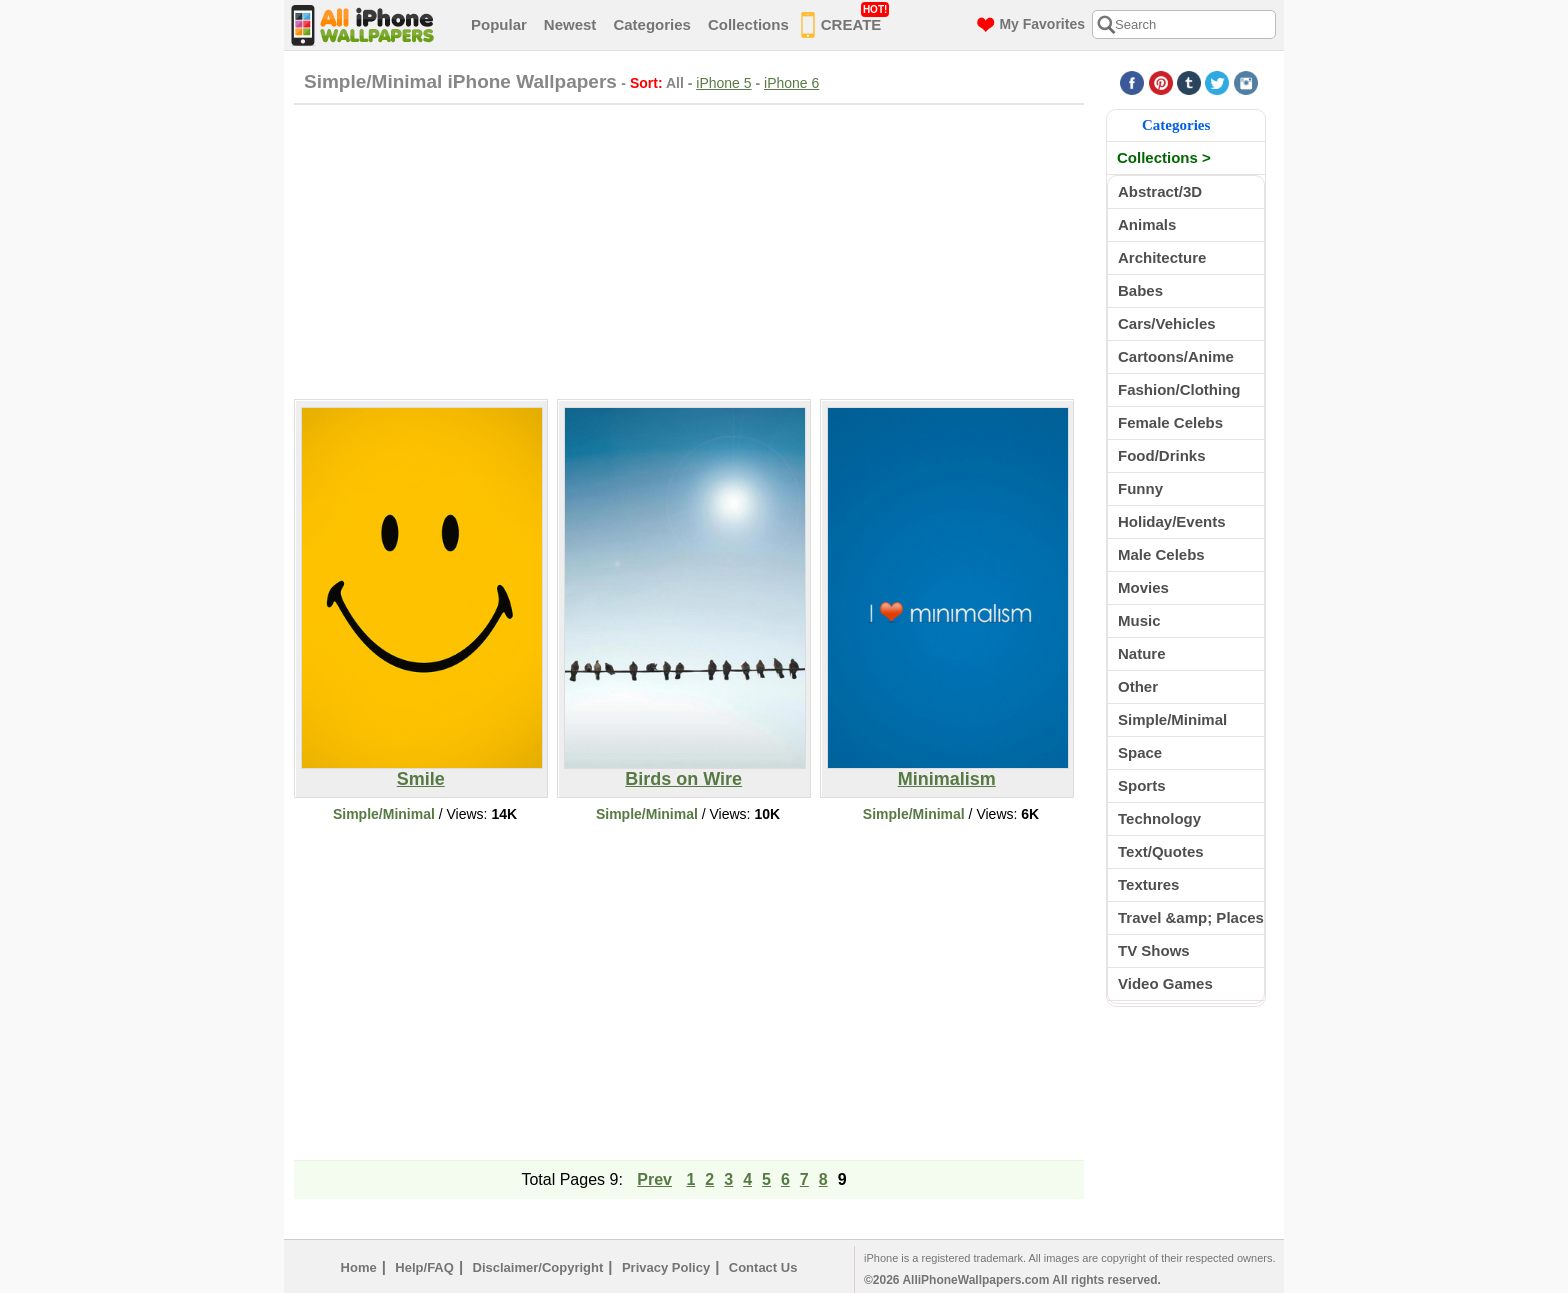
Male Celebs (1161, 554)
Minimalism (948, 771)
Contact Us (763, 1267)
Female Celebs (1170, 422)
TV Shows (1154, 950)
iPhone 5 (723, 83)
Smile (422, 771)
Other (1138, 686)
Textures (1148, 884)
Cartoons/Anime (1176, 356)
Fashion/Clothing (1179, 389)
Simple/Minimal (384, 814)
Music (1139, 620)
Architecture (1162, 257)
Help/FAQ (424, 1267)
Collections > (1164, 157)
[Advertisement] (689, 249)
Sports (1142, 785)
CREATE (845, 21)
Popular (499, 24)
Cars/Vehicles (1167, 323)
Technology (1159, 818)
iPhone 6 (791, 83)
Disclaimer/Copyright (538, 1267)
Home (359, 1267)
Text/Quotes (1161, 851)
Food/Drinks (1162, 455)
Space (1140, 752)
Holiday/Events (1172, 521)
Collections (748, 24)
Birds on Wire (685, 771)
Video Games (1165, 983)
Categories (652, 24)
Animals (1147, 224)
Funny (1140, 488)
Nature (1142, 653)
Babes (1140, 290)
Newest (570, 24)
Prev (654, 1179)
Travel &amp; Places (1191, 917)
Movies (1143, 587)
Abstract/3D (1160, 191)
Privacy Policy (666, 1267)
